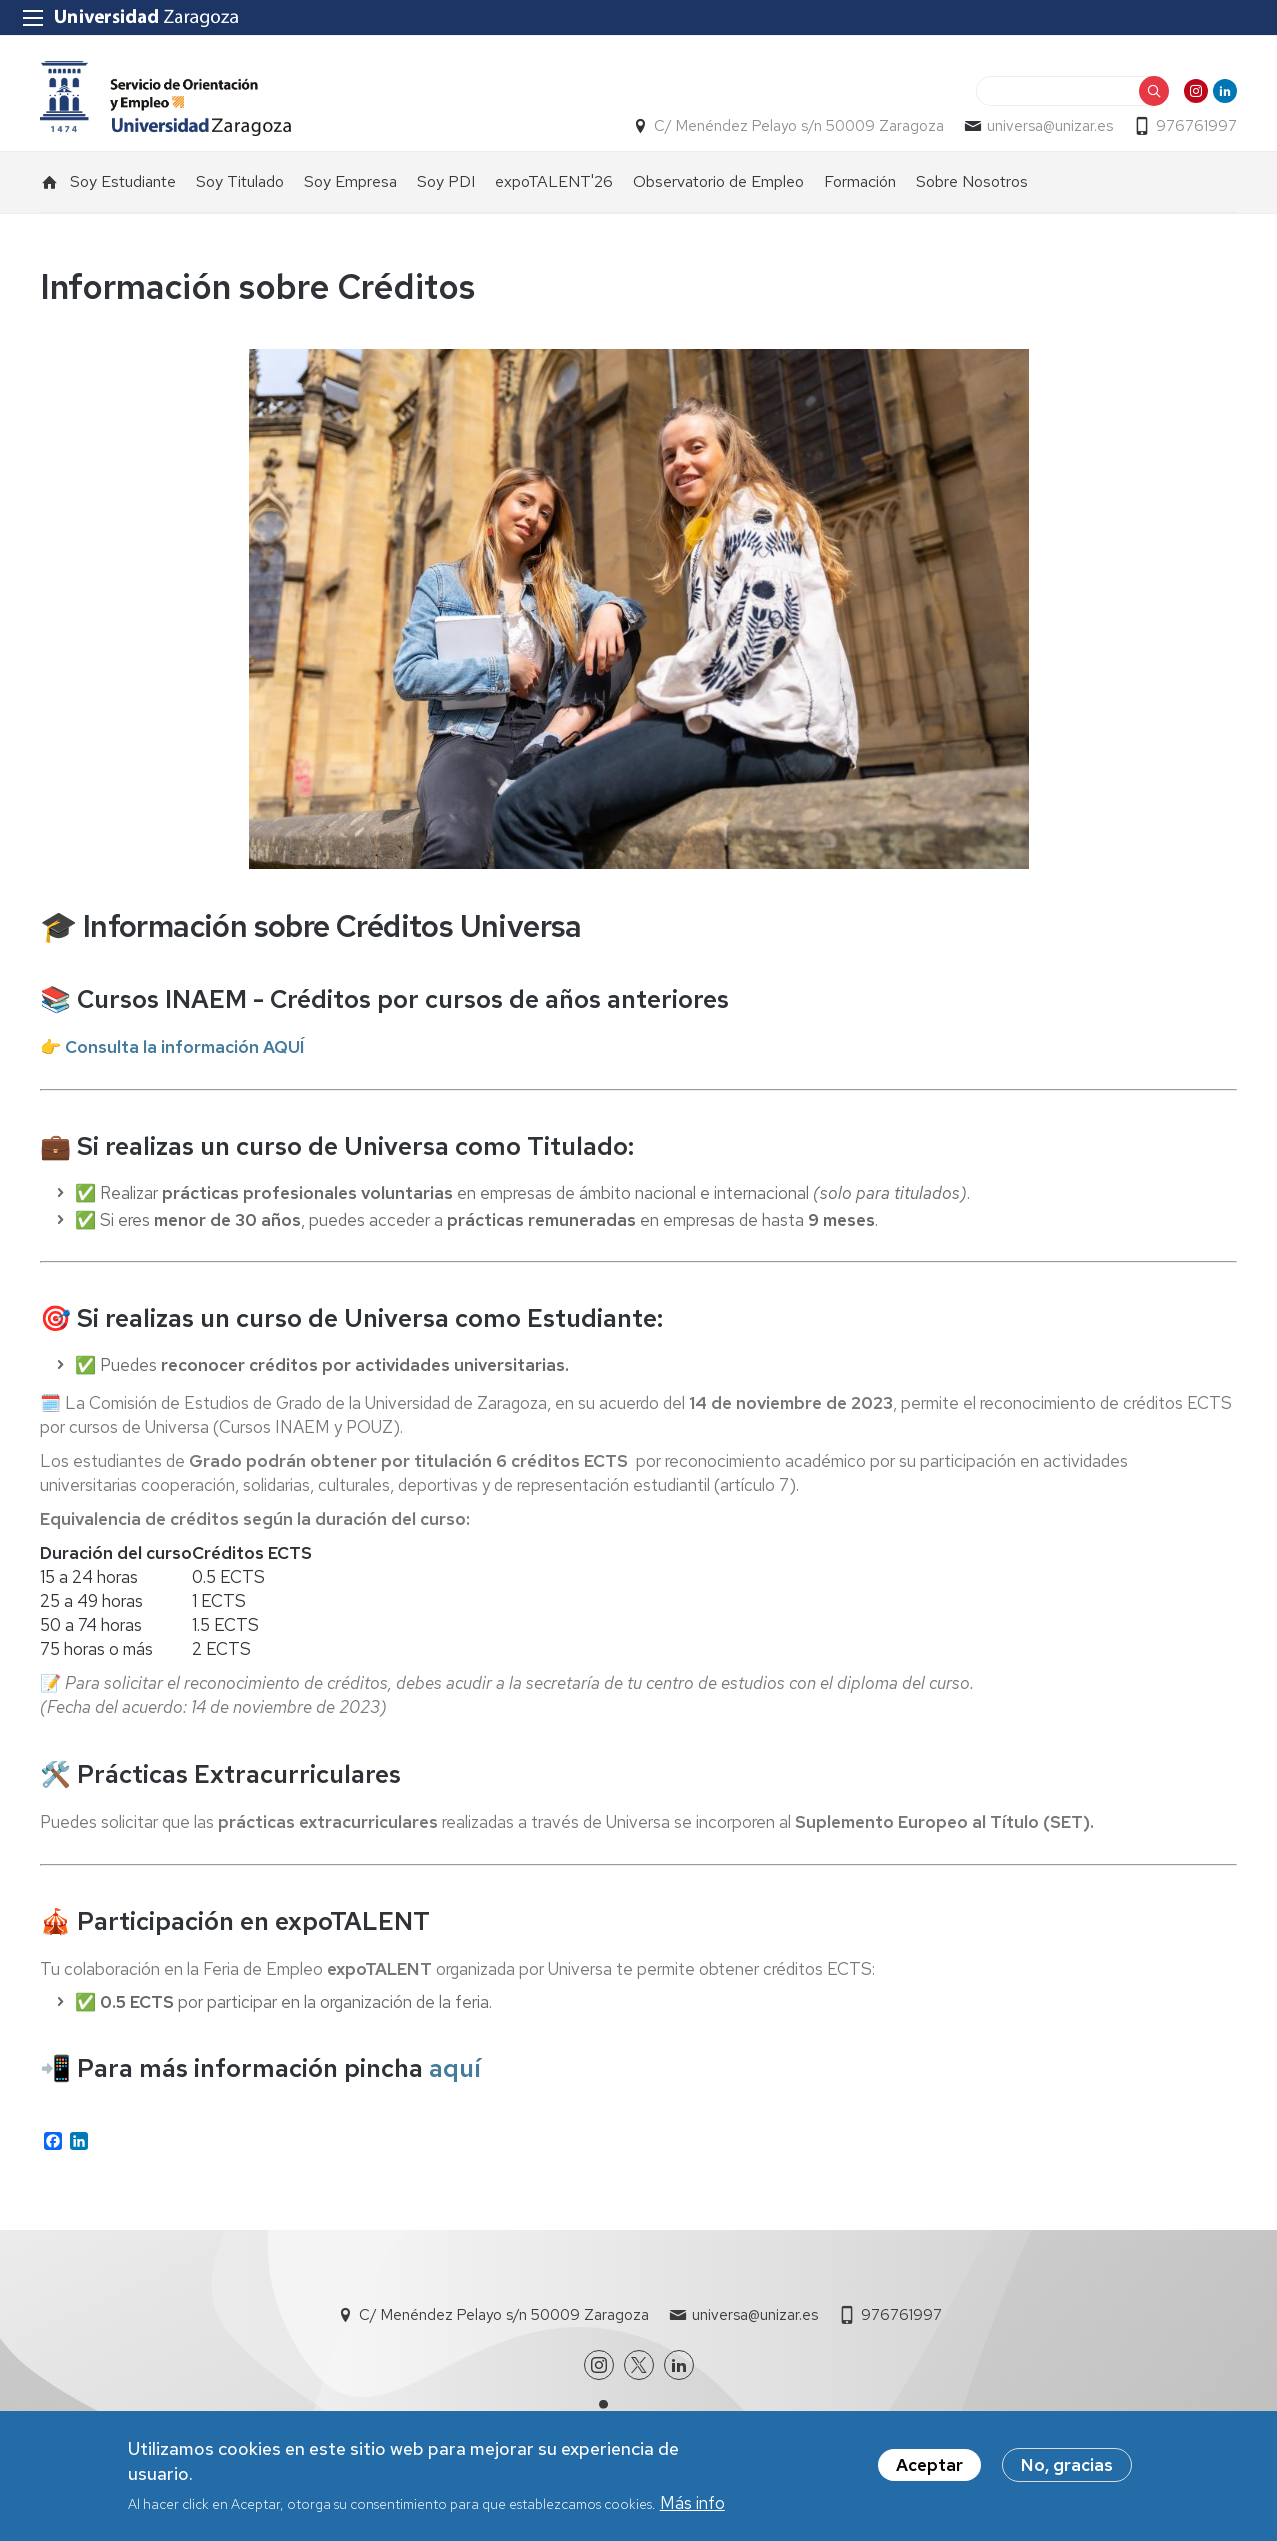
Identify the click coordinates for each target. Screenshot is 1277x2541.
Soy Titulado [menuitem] (240, 181)
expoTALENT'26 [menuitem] (554, 181)
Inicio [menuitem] (50, 182)
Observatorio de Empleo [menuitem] (718, 181)
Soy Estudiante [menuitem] (123, 181)
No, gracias (1067, 2468)
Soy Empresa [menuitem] (350, 181)
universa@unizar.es (1050, 126)
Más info (692, 2507)
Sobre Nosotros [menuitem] (972, 181)
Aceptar (929, 2468)
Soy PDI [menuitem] (446, 181)
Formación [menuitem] (860, 181)
